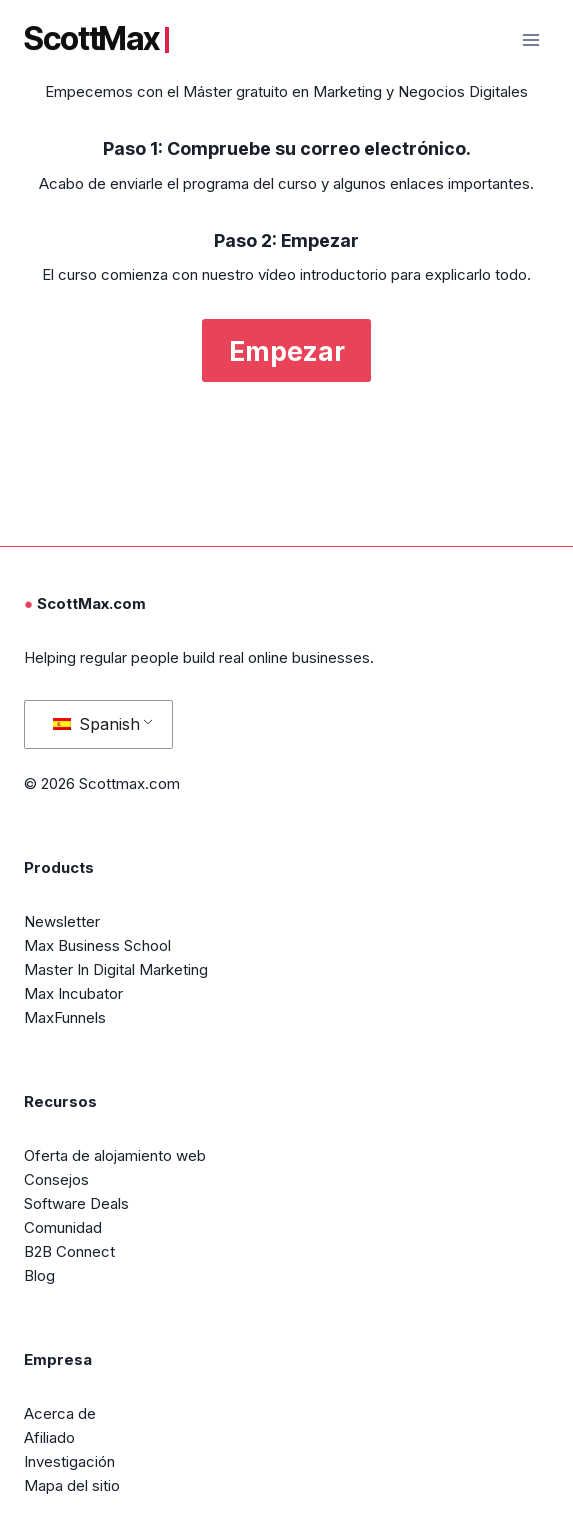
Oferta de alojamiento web (115, 1155)
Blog (39, 1275)
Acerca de (60, 1413)
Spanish (96, 724)
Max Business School (97, 945)
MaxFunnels (65, 1017)
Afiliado (49, 1437)
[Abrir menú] (530, 39)
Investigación (69, 1461)
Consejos (56, 1179)
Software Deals (76, 1203)
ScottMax (96, 39)
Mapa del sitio (72, 1485)
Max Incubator (73, 993)
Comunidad (63, 1227)
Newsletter (62, 921)
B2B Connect (69, 1251)
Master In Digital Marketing (116, 969)
